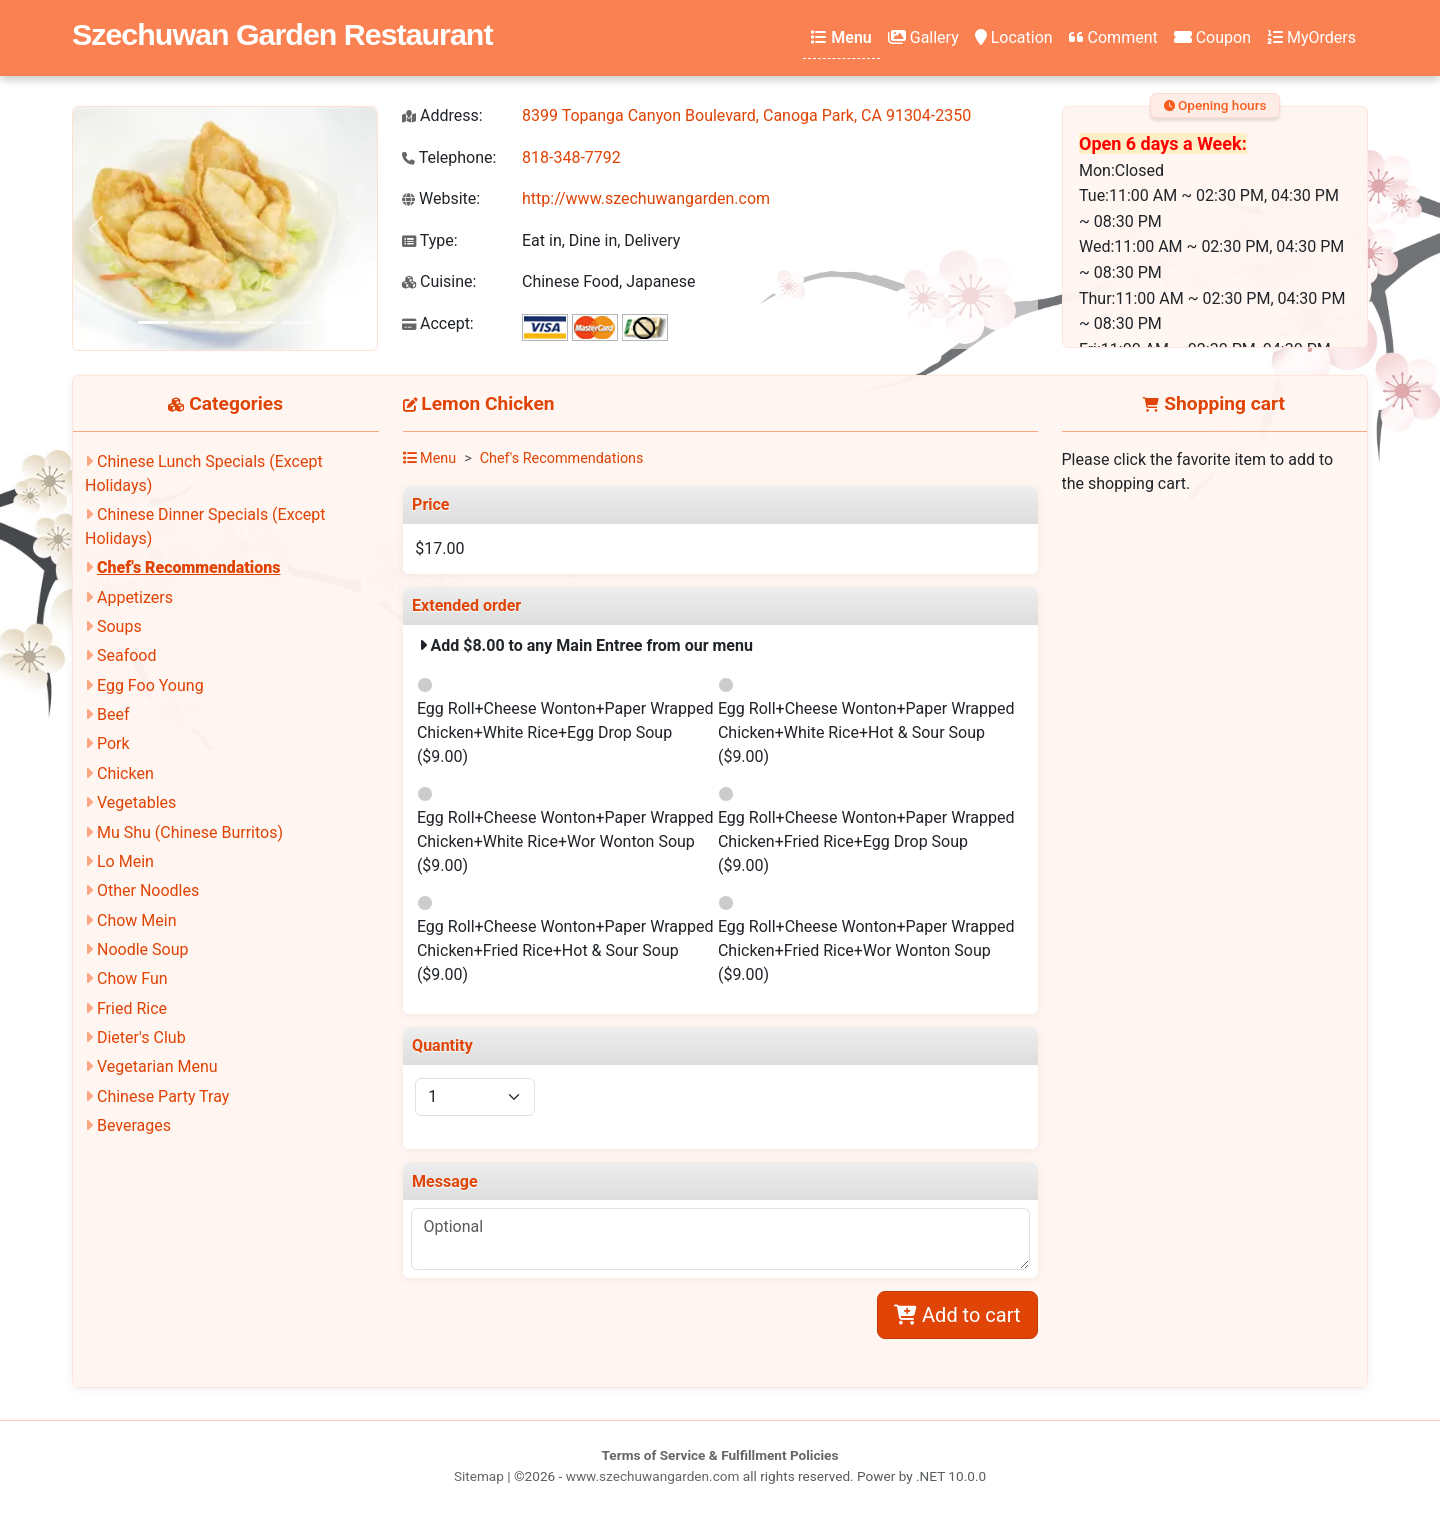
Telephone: (449, 157)
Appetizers (135, 597)
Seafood (127, 655)
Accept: (438, 323)
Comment (1113, 37)
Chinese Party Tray (163, 1096)
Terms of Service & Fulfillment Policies (720, 1455)
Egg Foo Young (150, 685)
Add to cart (957, 1315)
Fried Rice (132, 1008)
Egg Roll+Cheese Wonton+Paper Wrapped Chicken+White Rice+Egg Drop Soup (565, 732)
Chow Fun (132, 978)
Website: (441, 198)
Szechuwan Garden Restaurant (282, 34)
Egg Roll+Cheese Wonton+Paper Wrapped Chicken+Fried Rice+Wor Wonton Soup (866, 950)
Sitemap (479, 1476)
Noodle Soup (142, 949)
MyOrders (1311, 37)
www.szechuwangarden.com (653, 1476)
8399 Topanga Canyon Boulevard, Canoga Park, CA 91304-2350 (746, 115)
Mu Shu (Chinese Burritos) (190, 832)
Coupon (1212, 37)
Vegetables (136, 802)
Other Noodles (148, 890)
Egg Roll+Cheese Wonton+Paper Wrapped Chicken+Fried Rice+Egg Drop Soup (866, 841)
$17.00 (439, 548)
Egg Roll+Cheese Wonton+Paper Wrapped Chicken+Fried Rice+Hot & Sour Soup (565, 950)
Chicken (125, 773)
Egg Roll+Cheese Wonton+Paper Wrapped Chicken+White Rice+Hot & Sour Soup (866, 732)
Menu (841, 37)
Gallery (923, 37)
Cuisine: (439, 281)
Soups (119, 626)
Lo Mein (125, 861)
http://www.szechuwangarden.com (646, 198)
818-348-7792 (571, 157)
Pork (113, 743)
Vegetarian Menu (157, 1066)
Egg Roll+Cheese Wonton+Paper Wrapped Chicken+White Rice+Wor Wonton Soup (565, 841)
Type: (430, 240)
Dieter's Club (141, 1037)
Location (1014, 37)
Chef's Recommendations (189, 567)
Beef (113, 714)
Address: (442, 115)
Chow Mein (137, 920)
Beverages (134, 1125)
